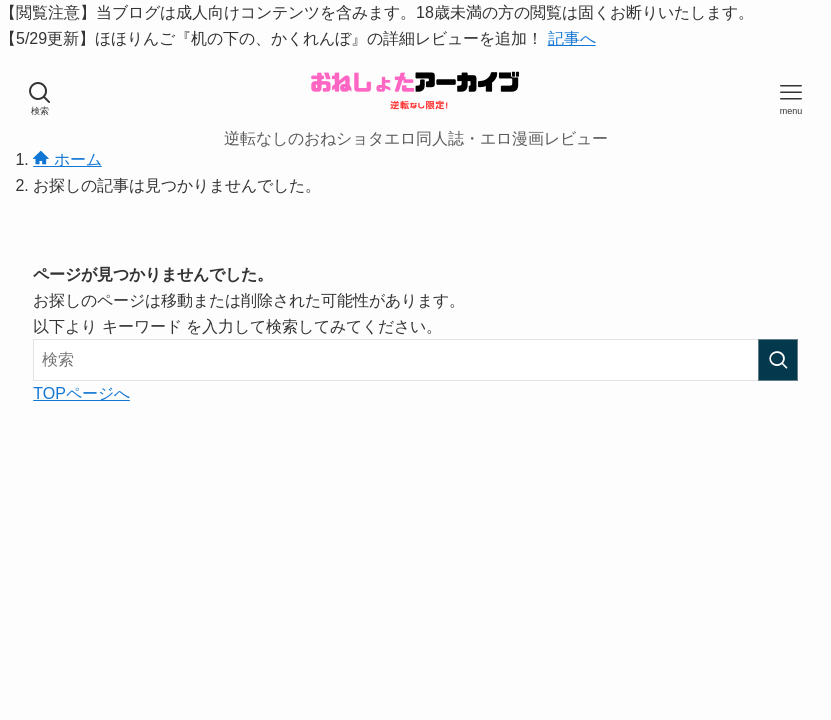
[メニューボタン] (791, 99)
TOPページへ (81, 393)
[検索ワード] (415, 360)
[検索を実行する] (778, 360)
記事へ (572, 38)
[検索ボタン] (40, 99)
